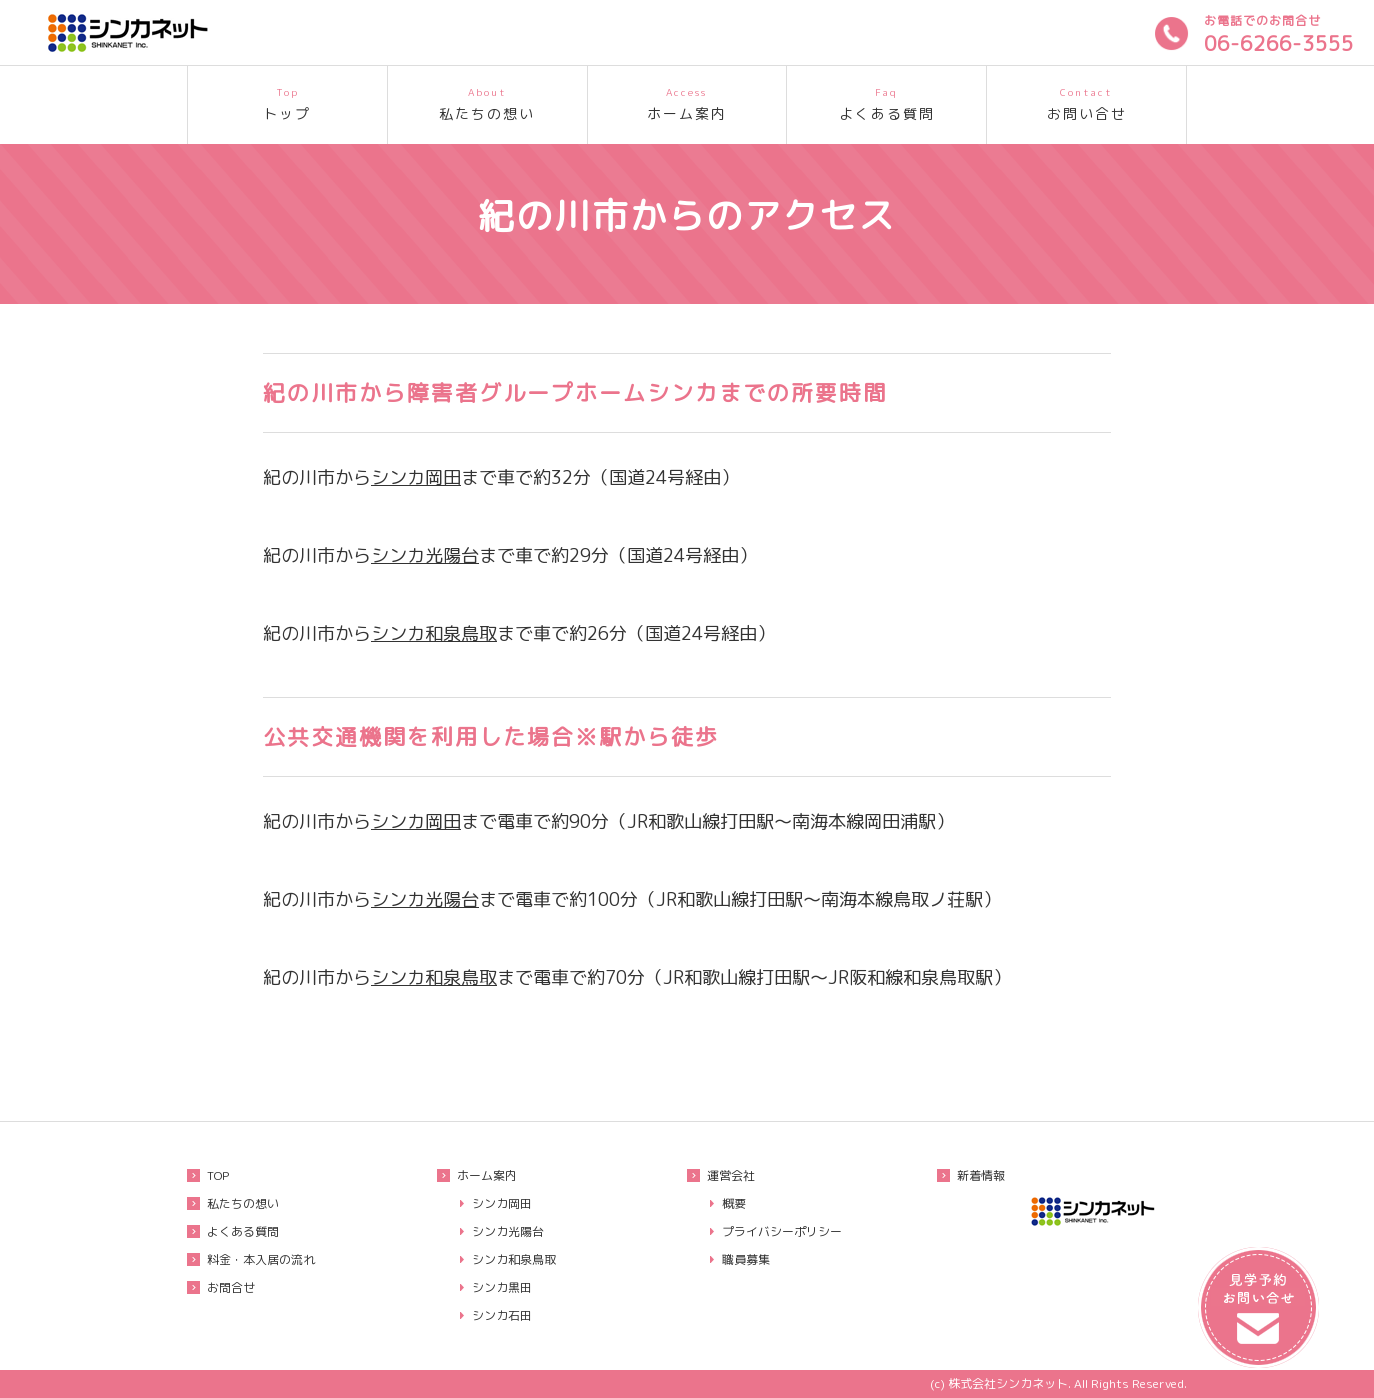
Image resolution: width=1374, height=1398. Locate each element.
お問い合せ (1086, 102)
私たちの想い (487, 102)
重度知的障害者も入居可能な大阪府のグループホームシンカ (170, 32)
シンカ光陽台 (425, 555)
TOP (218, 1175)
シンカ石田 (502, 1315)
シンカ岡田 (416, 477)
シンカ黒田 (502, 1287)
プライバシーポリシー (782, 1231)
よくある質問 (886, 102)
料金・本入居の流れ (261, 1259)
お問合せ (231, 1287)
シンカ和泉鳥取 (434, 633)
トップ (287, 102)
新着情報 (981, 1175)
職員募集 (746, 1259)
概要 (734, 1203)
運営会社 (731, 1175)
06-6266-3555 (1279, 43)
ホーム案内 (687, 102)
